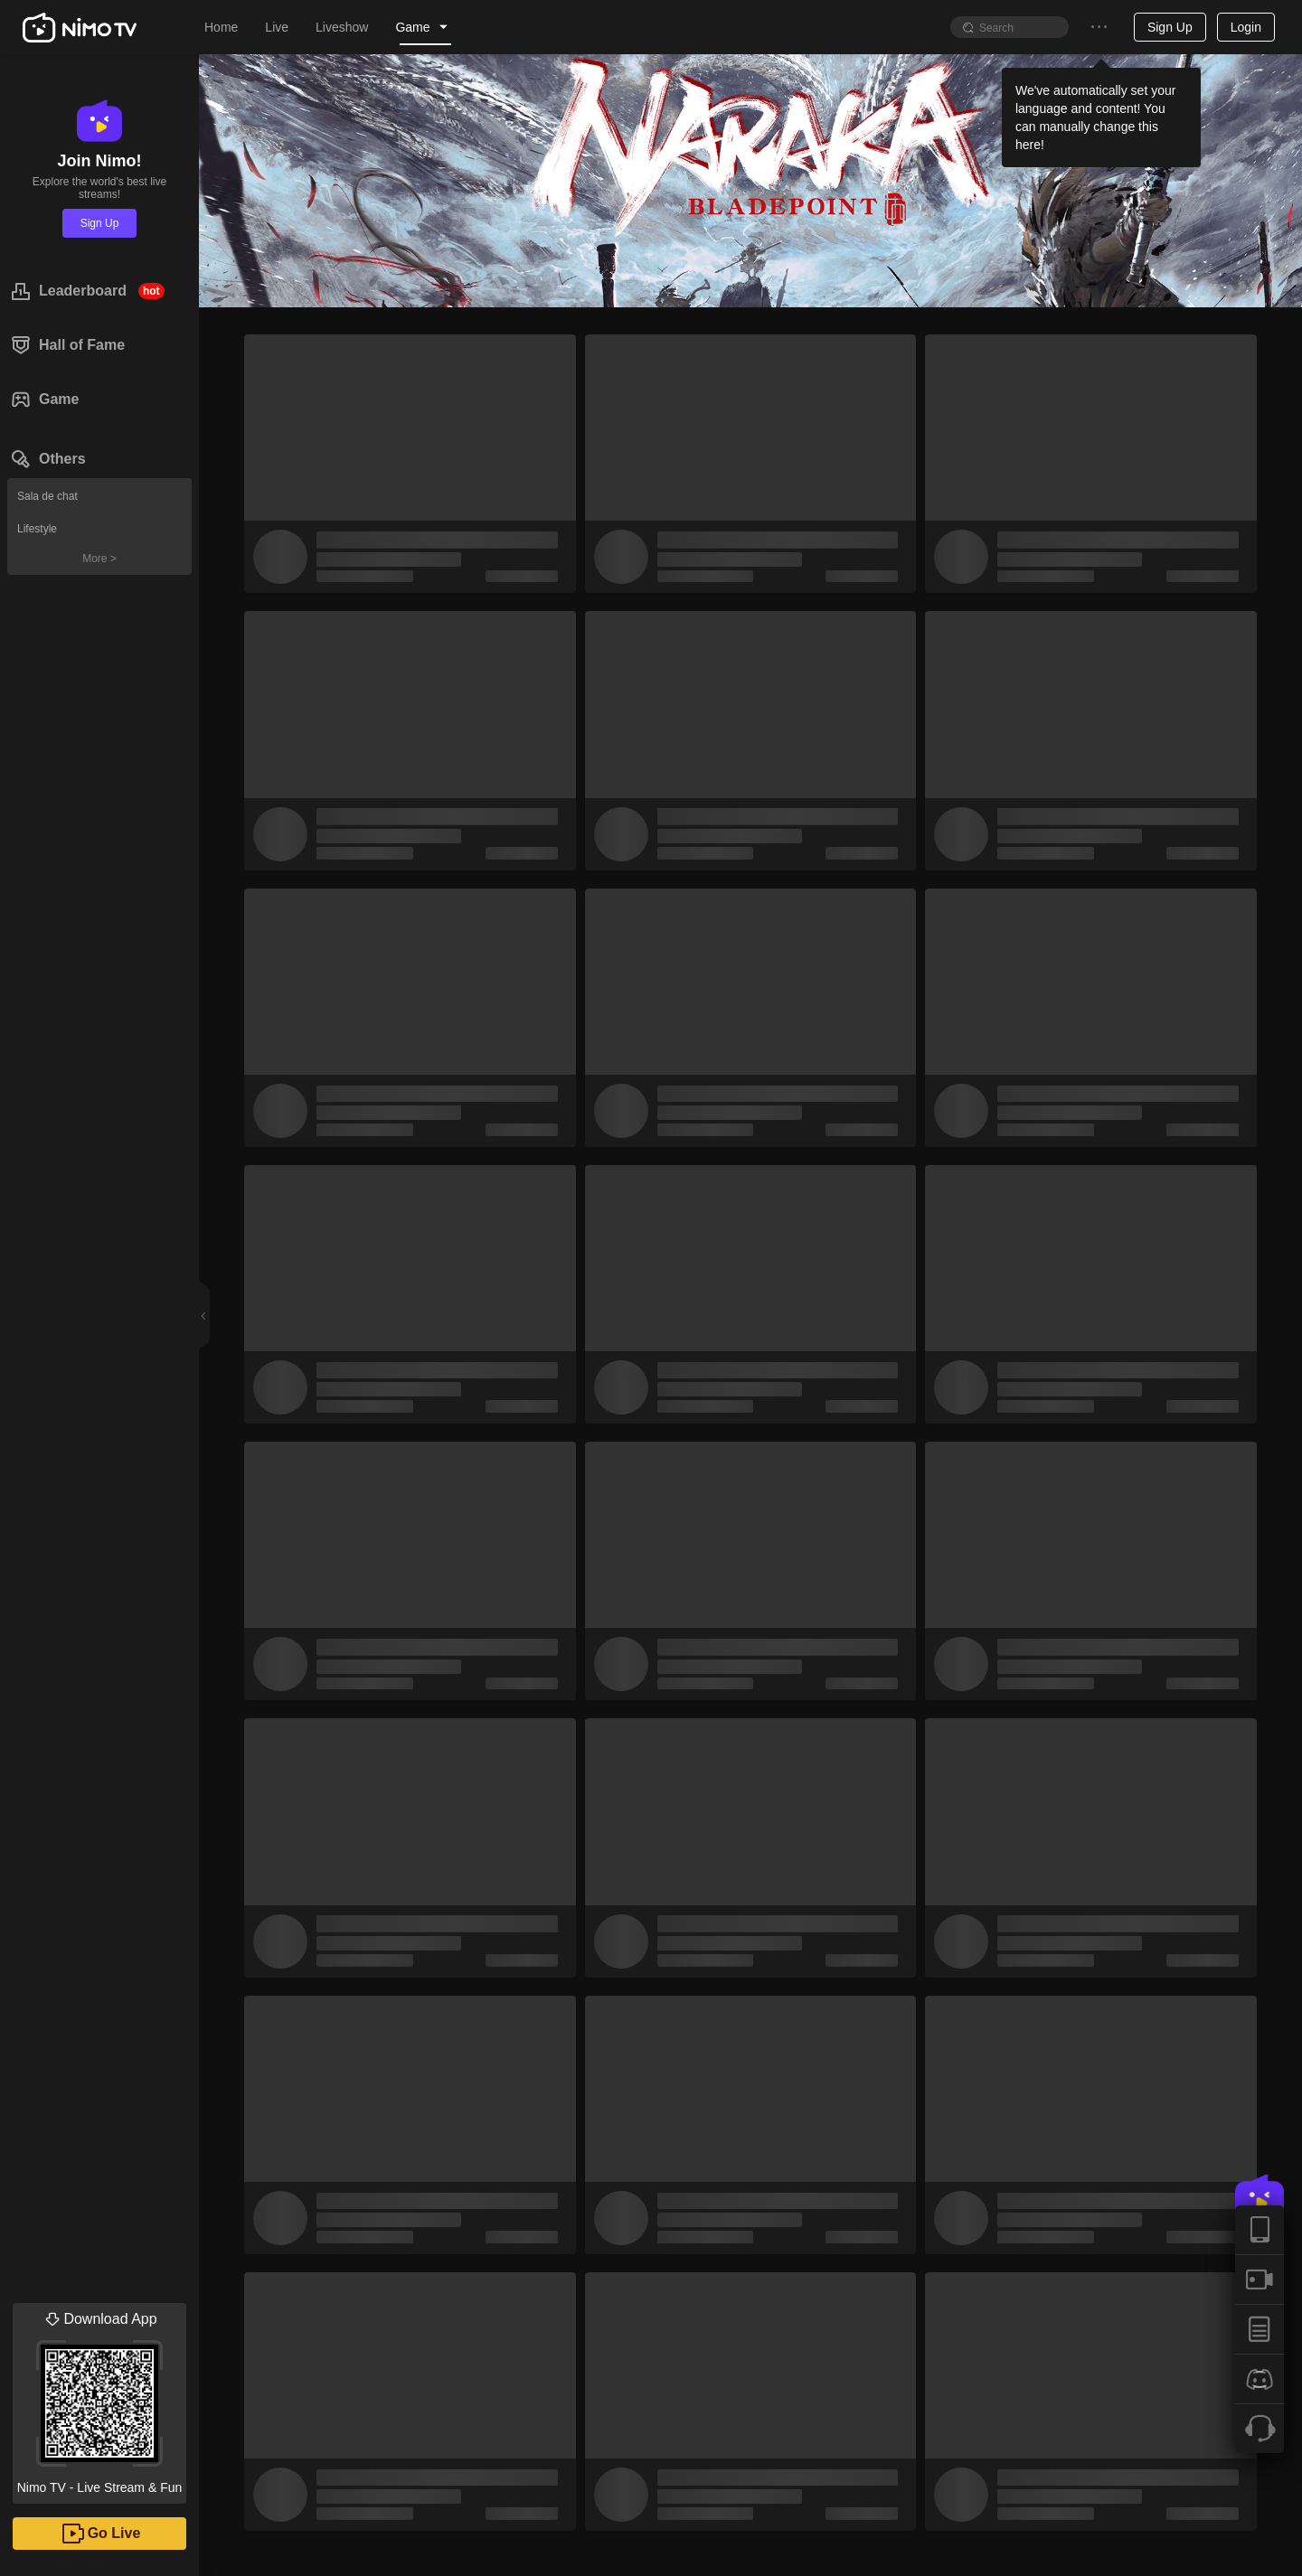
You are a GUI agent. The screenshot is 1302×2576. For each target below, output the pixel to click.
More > (99, 558)
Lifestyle (37, 528)
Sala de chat (47, 496)
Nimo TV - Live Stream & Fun (99, 2399)
